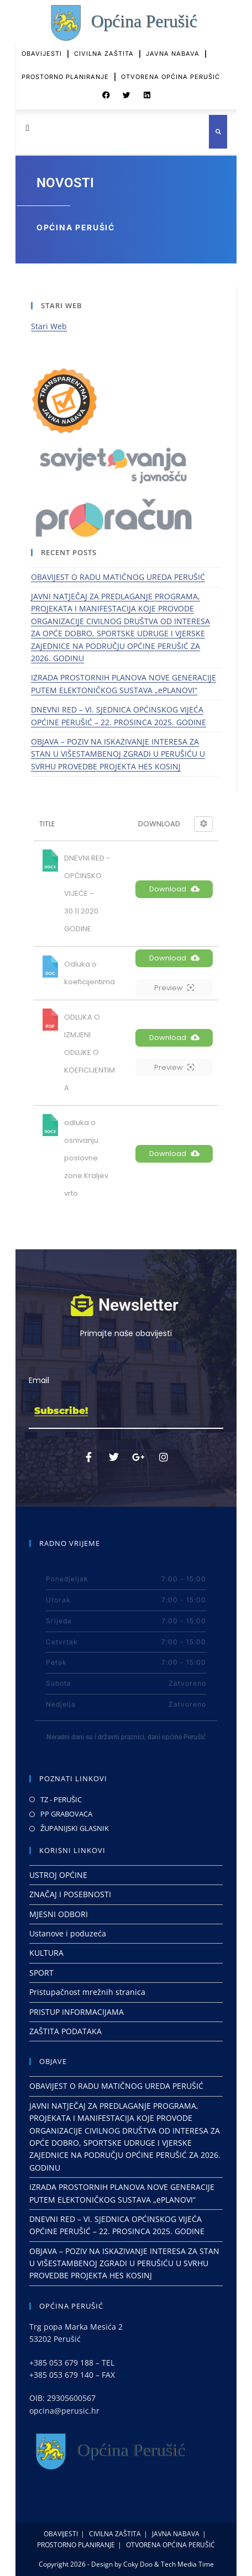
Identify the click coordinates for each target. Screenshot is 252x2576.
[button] (106, 91)
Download (174, 889)
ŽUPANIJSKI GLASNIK (74, 1828)
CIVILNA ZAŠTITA (104, 46)
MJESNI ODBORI (58, 1914)
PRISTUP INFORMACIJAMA (76, 2012)
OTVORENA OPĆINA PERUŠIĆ (170, 69)
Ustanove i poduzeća (67, 1933)
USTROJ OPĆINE (58, 1875)
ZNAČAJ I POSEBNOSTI (70, 1894)
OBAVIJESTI (42, 46)
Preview (174, 988)
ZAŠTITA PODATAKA (65, 2031)
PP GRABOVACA (66, 1814)
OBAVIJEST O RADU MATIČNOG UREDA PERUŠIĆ (118, 577)
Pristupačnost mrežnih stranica (87, 1992)
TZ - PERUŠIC (61, 1799)
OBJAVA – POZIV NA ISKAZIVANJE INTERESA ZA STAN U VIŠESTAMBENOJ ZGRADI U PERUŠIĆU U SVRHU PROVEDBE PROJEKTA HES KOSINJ (118, 754)
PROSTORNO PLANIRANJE (65, 69)
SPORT (41, 1972)
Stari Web (49, 326)
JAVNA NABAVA (173, 46)
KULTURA (46, 1952)
